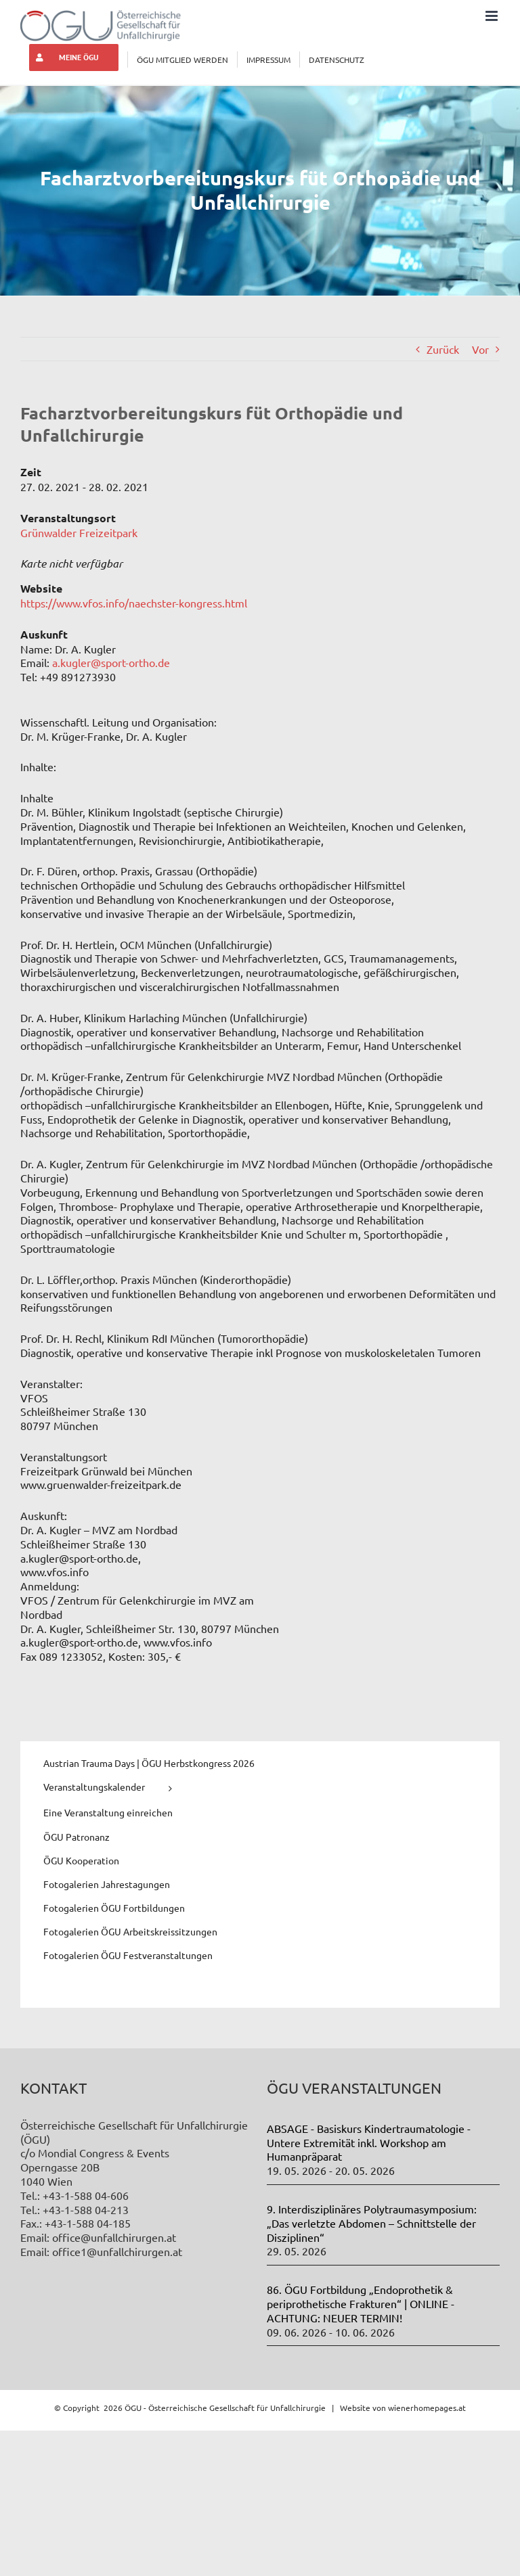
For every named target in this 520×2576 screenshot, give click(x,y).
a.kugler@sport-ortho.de (111, 662)
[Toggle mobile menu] (492, 16)
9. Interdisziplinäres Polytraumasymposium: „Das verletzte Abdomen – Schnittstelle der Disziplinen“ (372, 2223)
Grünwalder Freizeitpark (78, 532)
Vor (480, 349)
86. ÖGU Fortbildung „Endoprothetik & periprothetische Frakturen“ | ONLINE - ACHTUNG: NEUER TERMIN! (360, 2303)
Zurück (443, 349)
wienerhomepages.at (427, 2407)
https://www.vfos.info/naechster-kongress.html (133, 603)
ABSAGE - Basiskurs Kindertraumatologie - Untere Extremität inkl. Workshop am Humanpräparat (369, 2142)
